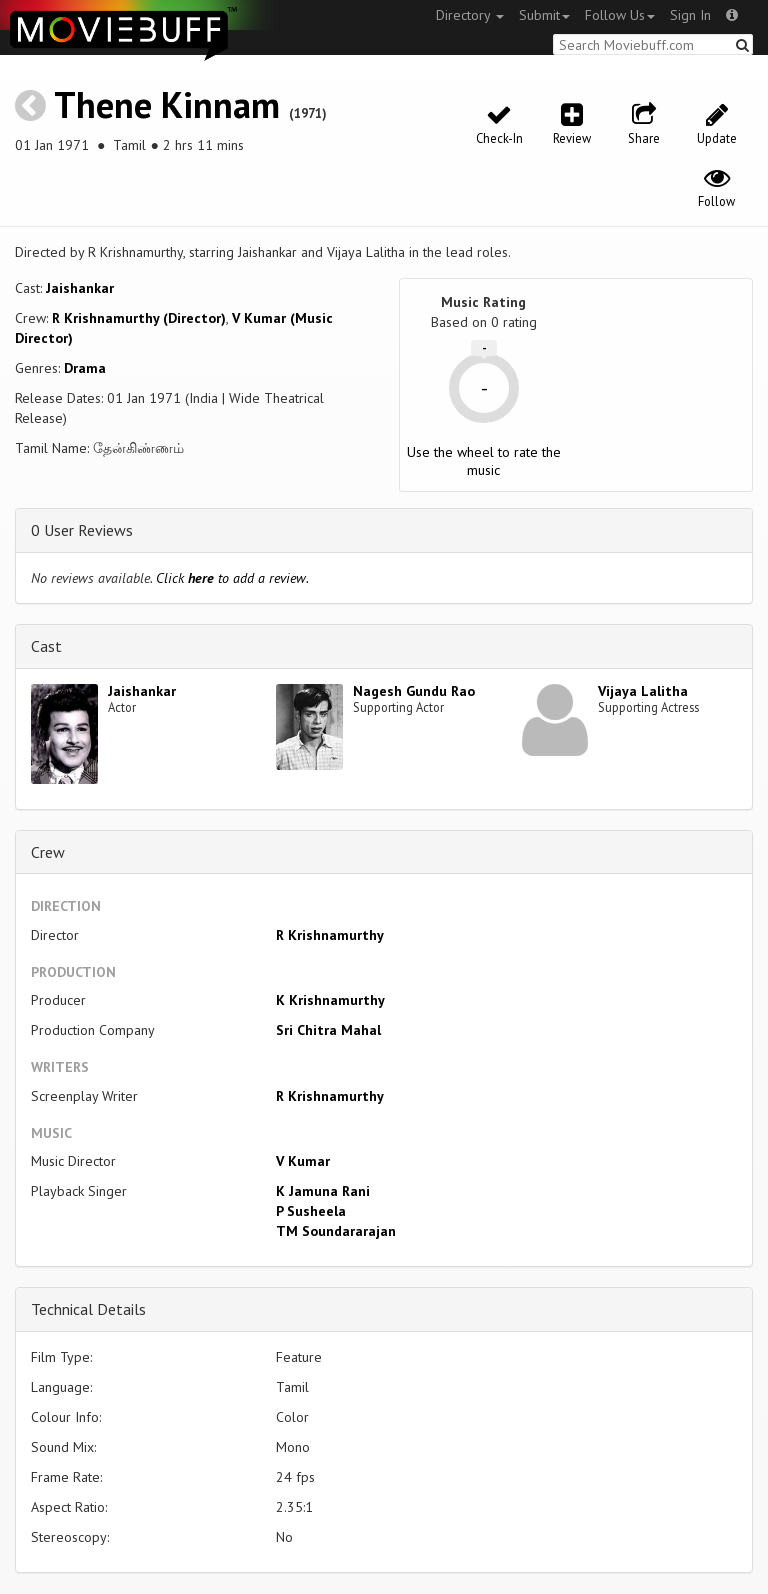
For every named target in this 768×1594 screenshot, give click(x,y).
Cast (46, 646)
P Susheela (311, 1211)
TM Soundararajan (336, 1231)
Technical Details (88, 1309)
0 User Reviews (82, 530)
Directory (470, 15)
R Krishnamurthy (330, 935)
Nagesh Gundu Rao (414, 691)
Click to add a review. (232, 578)
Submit (544, 15)
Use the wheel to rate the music (484, 461)
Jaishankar (80, 288)
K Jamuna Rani (323, 1191)
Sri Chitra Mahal (328, 1030)
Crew (48, 852)
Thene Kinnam (167, 104)
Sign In (690, 15)
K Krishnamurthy (330, 1000)
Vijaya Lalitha (643, 691)
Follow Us (620, 15)
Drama (85, 368)
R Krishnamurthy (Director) (139, 318)
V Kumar (303, 1161)
